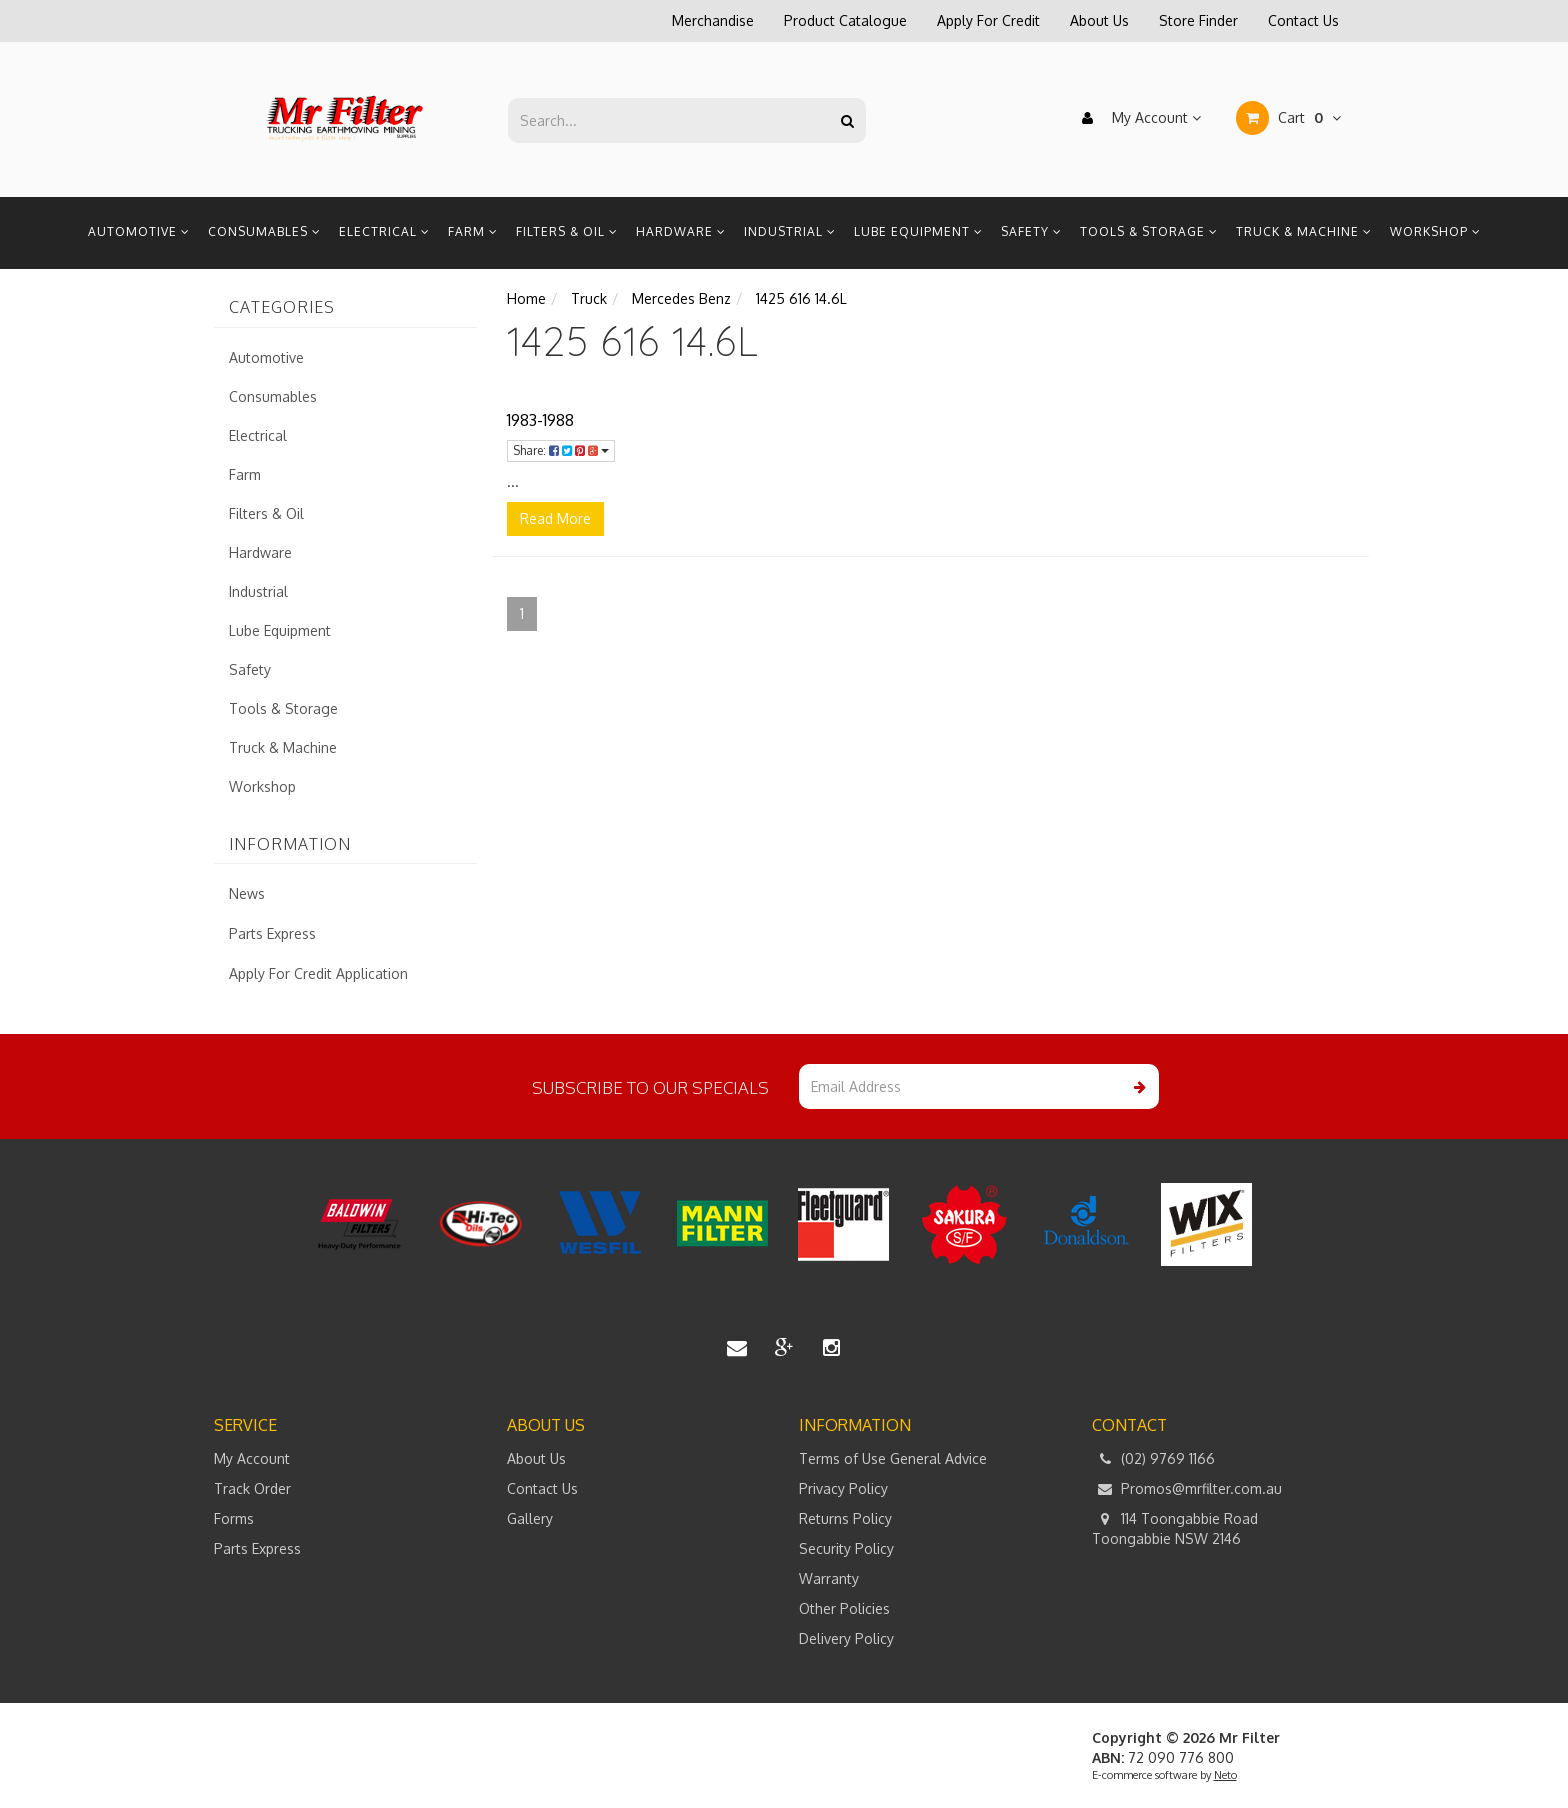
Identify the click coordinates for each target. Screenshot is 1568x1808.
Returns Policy (845, 1518)
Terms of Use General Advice (893, 1458)
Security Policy (846, 1548)
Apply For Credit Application (318, 973)
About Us (1099, 20)
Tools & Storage (1149, 231)
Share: (561, 450)
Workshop (1435, 231)
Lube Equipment (918, 231)
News (247, 893)
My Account (1136, 118)
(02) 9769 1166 (1153, 1459)
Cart (1288, 118)
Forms (234, 1518)
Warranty (829, 1578)
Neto (1225, 1775)
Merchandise (713, 20)
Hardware (681, 231)
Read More (555, 518)
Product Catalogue (845, 20)
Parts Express (272, 933)
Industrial (790, 231)
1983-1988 (540, 420)
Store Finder (1198, 20)
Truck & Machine (1304, 231)
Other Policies (844, 1608)
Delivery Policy (846, 1638)
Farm (473, 231)
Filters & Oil (567, 231)
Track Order (252, 1488)
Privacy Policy (843, 1488)
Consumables (264, 231)
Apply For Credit (988, 20)
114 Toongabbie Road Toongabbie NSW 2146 (1175, 1528)
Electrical (384, 231)
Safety (1031, 231)
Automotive (139, 231)
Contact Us (1303, 20)
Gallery (530, 1518)
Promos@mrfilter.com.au (1187, 1489)
